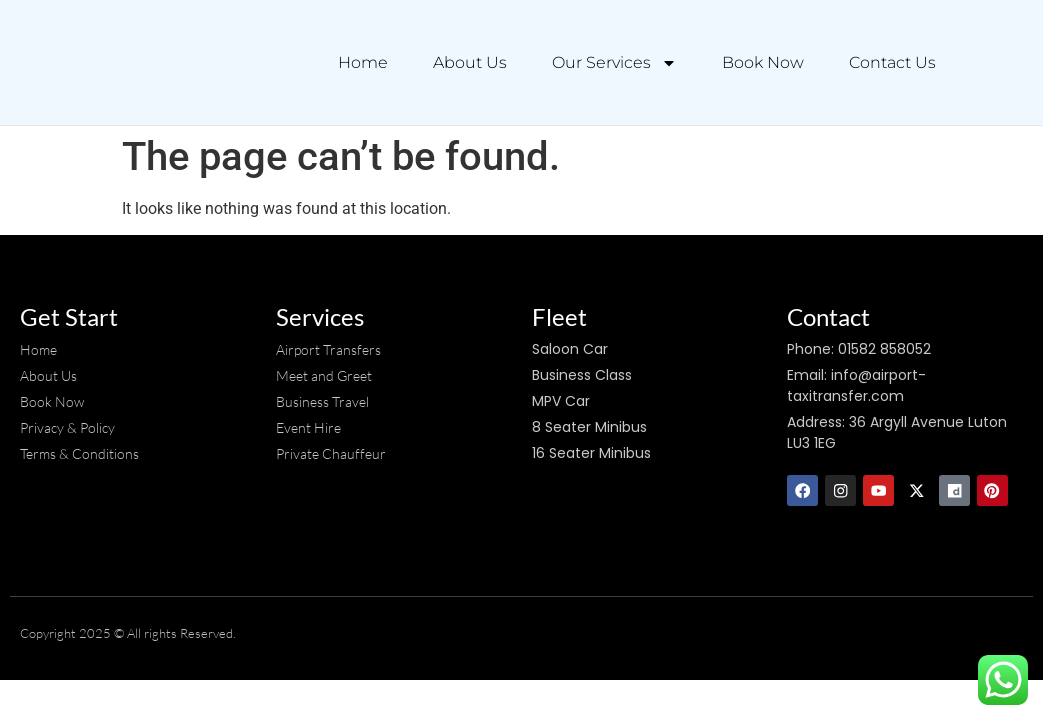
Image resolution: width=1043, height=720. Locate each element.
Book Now (763, 62)
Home (363, 62)
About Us (470, 62)
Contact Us (892, 62)
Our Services (614, 63)
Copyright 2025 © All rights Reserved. (128, 634)
